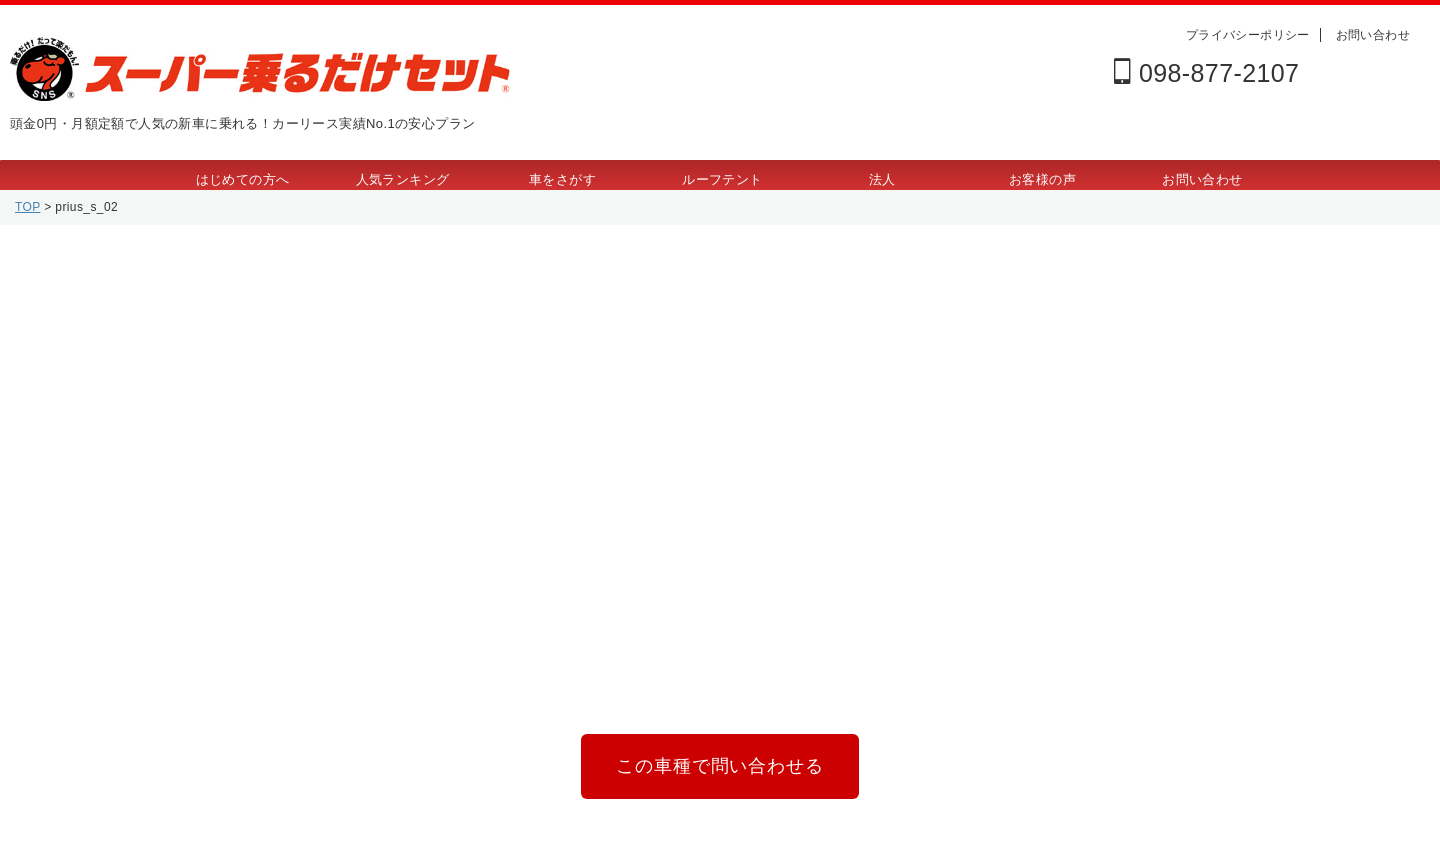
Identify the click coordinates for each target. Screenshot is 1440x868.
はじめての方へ (243, 179)
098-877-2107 (1206, 73)
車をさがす (562, 179)
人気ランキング (403, 179)
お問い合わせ (1373, 35)
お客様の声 (1042, 179)
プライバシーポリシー (1248, 35)
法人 (882, 179)
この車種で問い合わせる (719, 762)
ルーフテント (722, 179)
